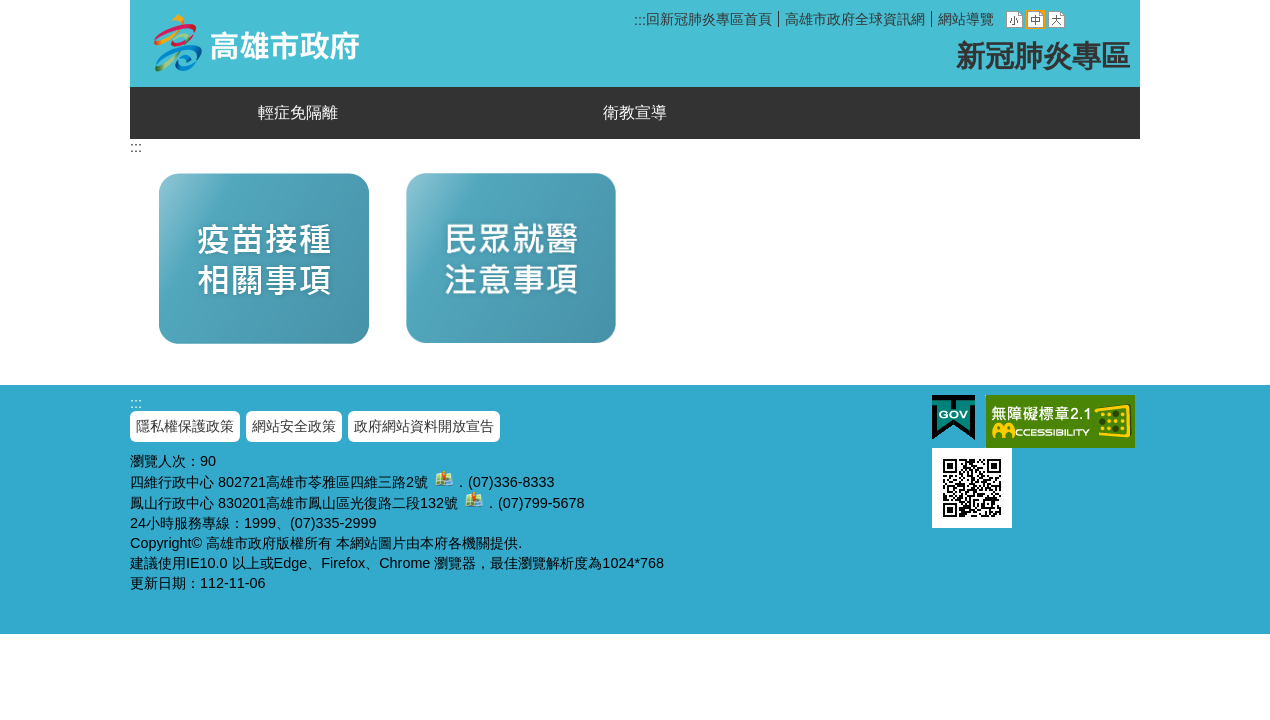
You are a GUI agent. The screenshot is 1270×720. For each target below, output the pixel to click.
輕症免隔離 (298, 112)
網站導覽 (966, 19)
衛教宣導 (635, 112)
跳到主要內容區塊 (10, 10)
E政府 (953, 417)
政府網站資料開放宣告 (424, 426)
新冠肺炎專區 (261, 43)
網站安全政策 (294, 426)
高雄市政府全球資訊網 (855, 19)
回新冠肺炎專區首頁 (709, 19)
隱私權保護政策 (185, 426)
